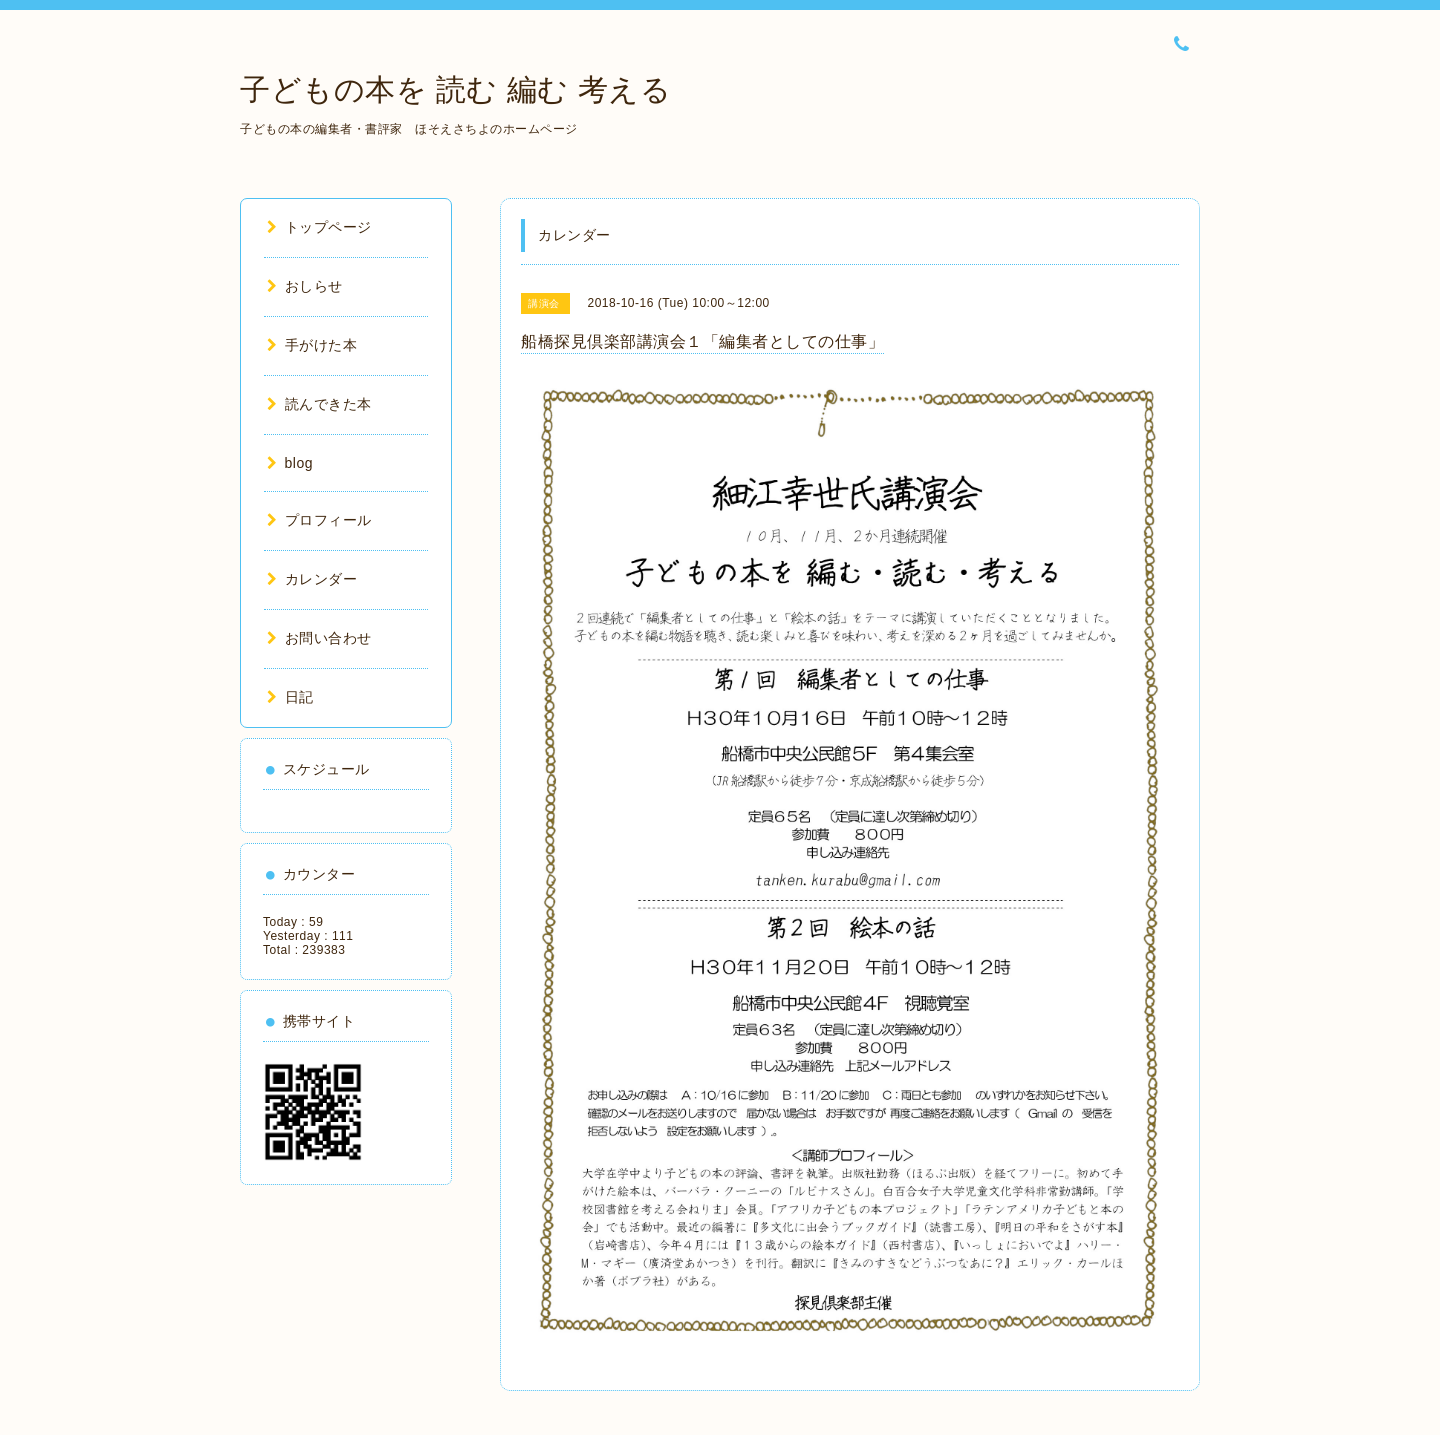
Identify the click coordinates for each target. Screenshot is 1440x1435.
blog (290, 463)
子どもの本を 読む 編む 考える (455, 89)
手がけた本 (312, 345)
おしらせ (305, 286)
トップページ (319, 227)
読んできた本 (319, 404)
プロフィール (319, 520)
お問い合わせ (319, 638)
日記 (290, 697)
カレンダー (312, 579)
